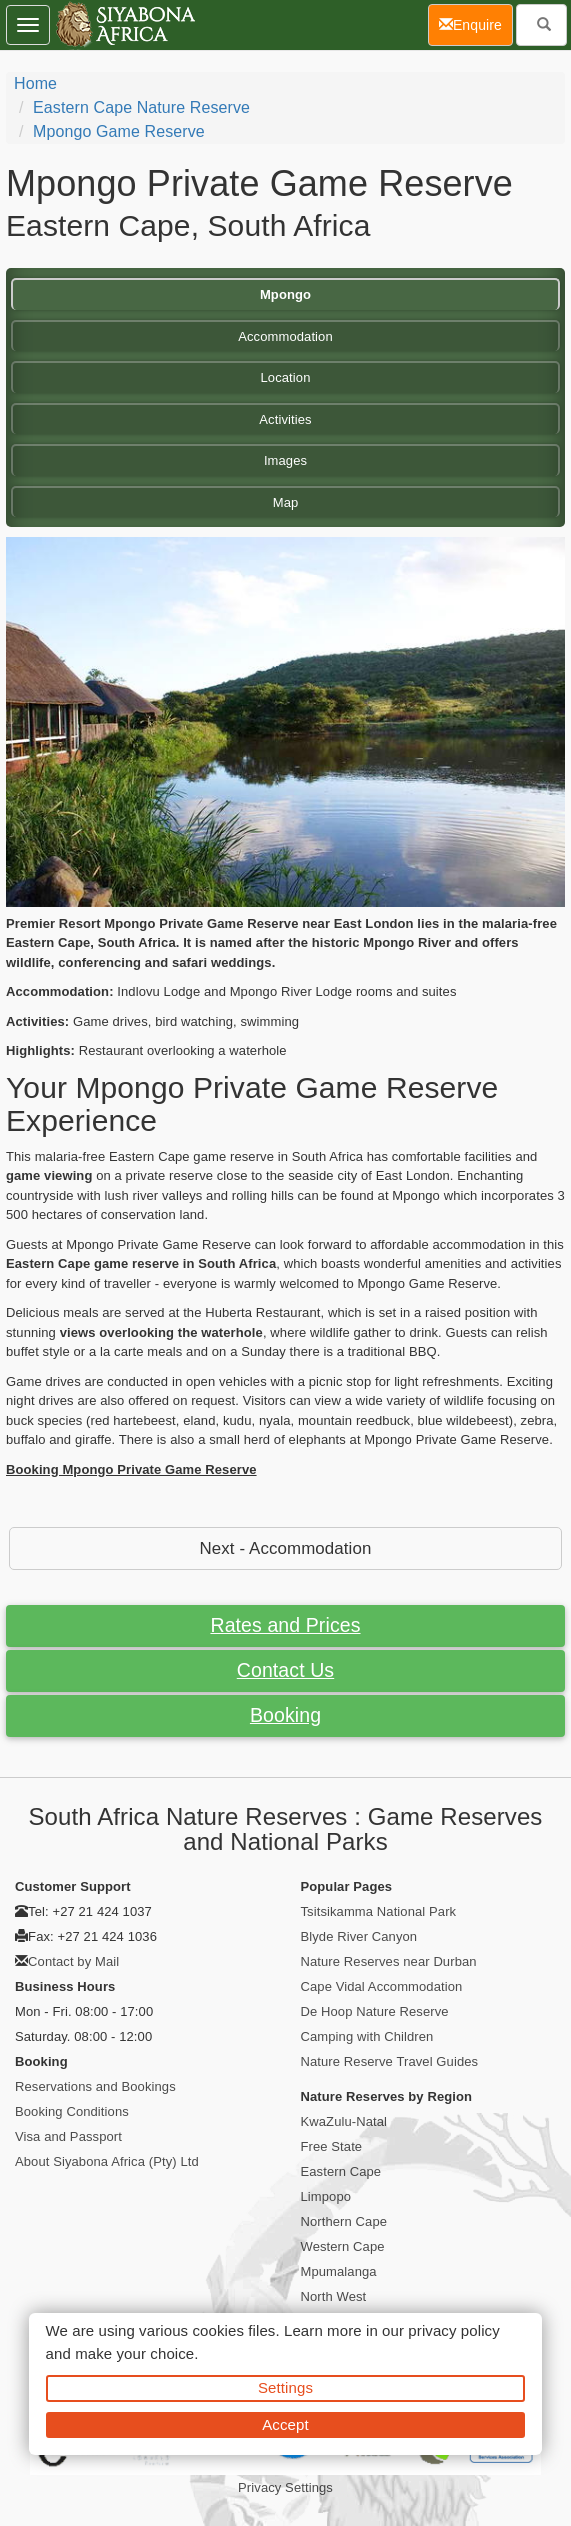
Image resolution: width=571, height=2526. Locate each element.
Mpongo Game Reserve (119, 131)
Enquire (476, 23)
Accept (285, 2424)
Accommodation (285, 336)
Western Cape (343, 2246)
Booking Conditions (72, 2111)
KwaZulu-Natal (344, 2121)
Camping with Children (367, 2036)
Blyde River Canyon (359, 1936)
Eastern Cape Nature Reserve (141, 107)
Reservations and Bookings (95, 2086)
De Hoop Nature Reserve (375, 2011)
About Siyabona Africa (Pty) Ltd (107, 2161)
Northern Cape (344, 2221)
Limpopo (326, 2196)
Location (286, 377)
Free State (332, 2146)
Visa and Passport (68, 2136)
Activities (285, 419)
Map (286, 502)
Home (35, 83)
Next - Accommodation (286, 1548)
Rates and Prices (285, 1625)
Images (285, 460)
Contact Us (285, 1670)
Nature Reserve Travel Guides (390, 2061)
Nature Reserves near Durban (389, 1961)
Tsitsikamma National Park (379, 1911)
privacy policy (453, 2330)
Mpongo (285, 294)
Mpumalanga (339, 2271)
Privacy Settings (285, 2487)
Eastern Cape (341, 2171)
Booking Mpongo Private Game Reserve (131, 1469)
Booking (285, 1715)
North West (334, 2296)
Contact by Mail (73, 1961)
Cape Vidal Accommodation (382, 1986)
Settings (285, 2387)
